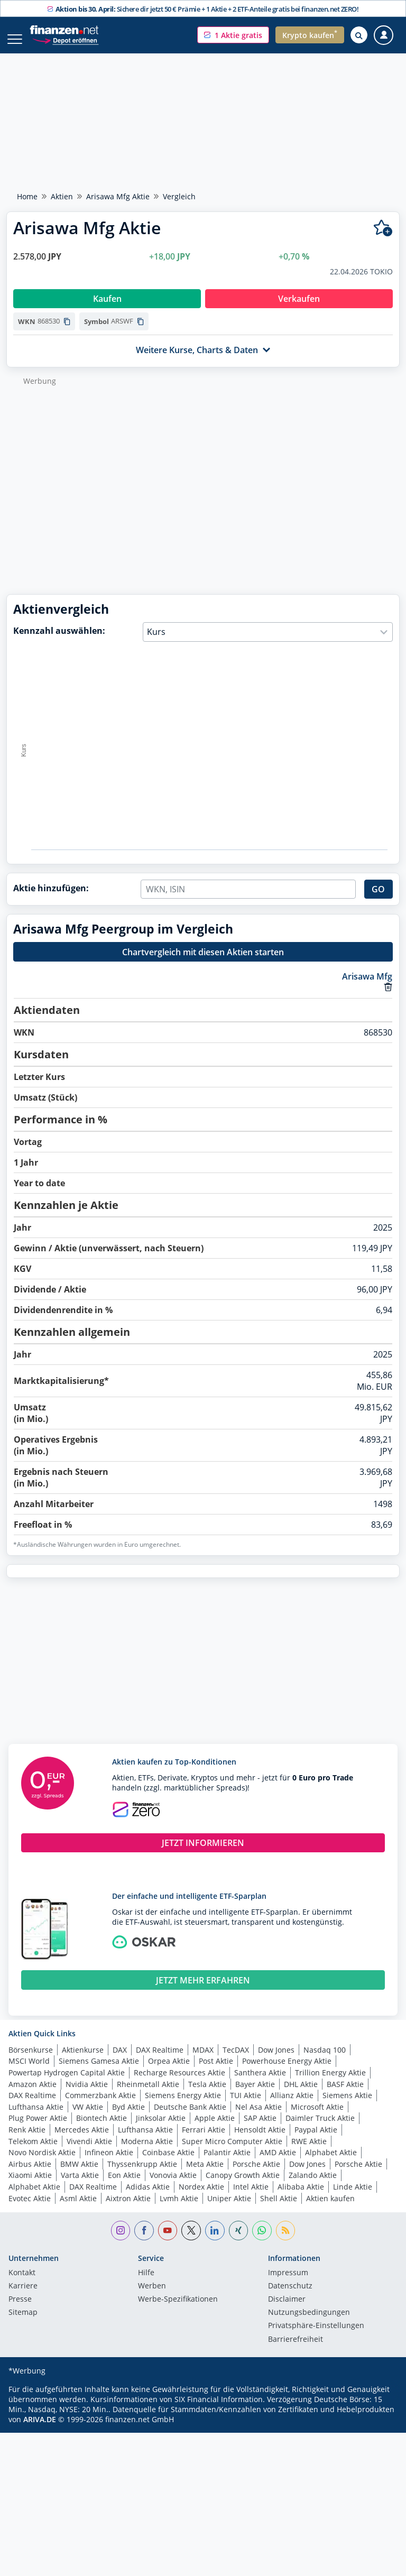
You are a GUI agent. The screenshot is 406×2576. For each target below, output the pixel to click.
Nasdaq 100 (324, 2061)
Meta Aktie (205, 2175)
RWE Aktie (309, 2152)
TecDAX (236, 2061)
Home (27, 196)
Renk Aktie (26, 2141)
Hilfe (146, 2284)
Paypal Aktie (315, 2141)
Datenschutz (290, 2297)
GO (378, 900)
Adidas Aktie (148, 2198)
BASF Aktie (345, 2095)
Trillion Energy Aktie (330, 2084)
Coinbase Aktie (168, 2163)
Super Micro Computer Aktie (232, 2152)
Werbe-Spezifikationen (178, 2310)
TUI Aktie (245, 2106)
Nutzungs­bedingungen (309, 2324)
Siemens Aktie (347, 2106)
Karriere (23, 2297)
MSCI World (29, 2072)
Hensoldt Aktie (259, 2141)
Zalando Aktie (313, 2186)
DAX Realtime (159, 2061)
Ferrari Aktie (203, 2141)
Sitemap (23, 2324)
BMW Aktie (79, 2175)
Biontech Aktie (101, 2129)
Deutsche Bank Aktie (190, 2118)
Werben (152, 2297)
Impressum (288, 2284)
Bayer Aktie (255, 2095)
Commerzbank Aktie (100, 2106)
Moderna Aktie (147, 2152)
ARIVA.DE (39, 2430)
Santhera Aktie (260, 2084)
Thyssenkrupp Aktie (142, 2175)
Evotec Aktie (29, 2209)
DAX (120, 2061)
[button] (233, 34)
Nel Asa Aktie (258, 2118)
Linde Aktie (352, 2198)
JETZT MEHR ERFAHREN (203, 1991)
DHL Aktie (301, 2095)
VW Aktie (87, 2118)
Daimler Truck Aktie (320, 2129)
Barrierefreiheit (295, 2351)
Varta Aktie (80, 2186)
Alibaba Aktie (301, 2198)
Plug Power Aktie (37, 2129)
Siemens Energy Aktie (183, 2106)
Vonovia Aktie (173, 2186)
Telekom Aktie (33, 2152)
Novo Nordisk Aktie (42, 2163)
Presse (20, 2310)
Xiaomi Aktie (30, 2186)
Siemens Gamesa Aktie (99, 2072)
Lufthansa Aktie (35, 2118)
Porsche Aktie (256, 2175)
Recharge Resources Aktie (179, 2084)
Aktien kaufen (330, 2209)
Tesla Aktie (207, 2095)
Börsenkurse (30, 2061)
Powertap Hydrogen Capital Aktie (66, 2084)
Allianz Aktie (291, 2106)
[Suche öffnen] (358, 34)
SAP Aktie (260, 2129)
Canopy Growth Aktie (243, 2186)
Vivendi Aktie (89, 2152)
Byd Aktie (128, 2118)
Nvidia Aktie (87, 2095)
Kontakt (21, 2284)
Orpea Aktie (169, 2072)
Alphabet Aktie (331, 2163)
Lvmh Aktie (179, 2209)
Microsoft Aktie (317, 2118)
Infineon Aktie (109, 2163)
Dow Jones (276, 2061)
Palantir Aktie (227, 2163)
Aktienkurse (83, 2061)
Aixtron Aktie (128, 2209)
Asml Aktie (78, 2209)
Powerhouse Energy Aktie (286, 2072)
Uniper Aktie (229, 2209)
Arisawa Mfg (367, 987)
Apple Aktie (215, 2129)
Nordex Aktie (201, 2198)
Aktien (62, 196)
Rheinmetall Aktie (148, 2095)
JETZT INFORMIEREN (203, 1854)
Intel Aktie (251, 2198)
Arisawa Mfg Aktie (118, 196)
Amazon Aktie (32, 2095)
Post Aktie (216, 2072)
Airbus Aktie (29, 2175)
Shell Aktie (278, 2209)
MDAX (203, 2061)
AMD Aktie (278, 2163)
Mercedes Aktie (81, 2141)
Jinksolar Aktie (161, 2129)
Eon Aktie (124, 2186)
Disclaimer (287, 2310)
